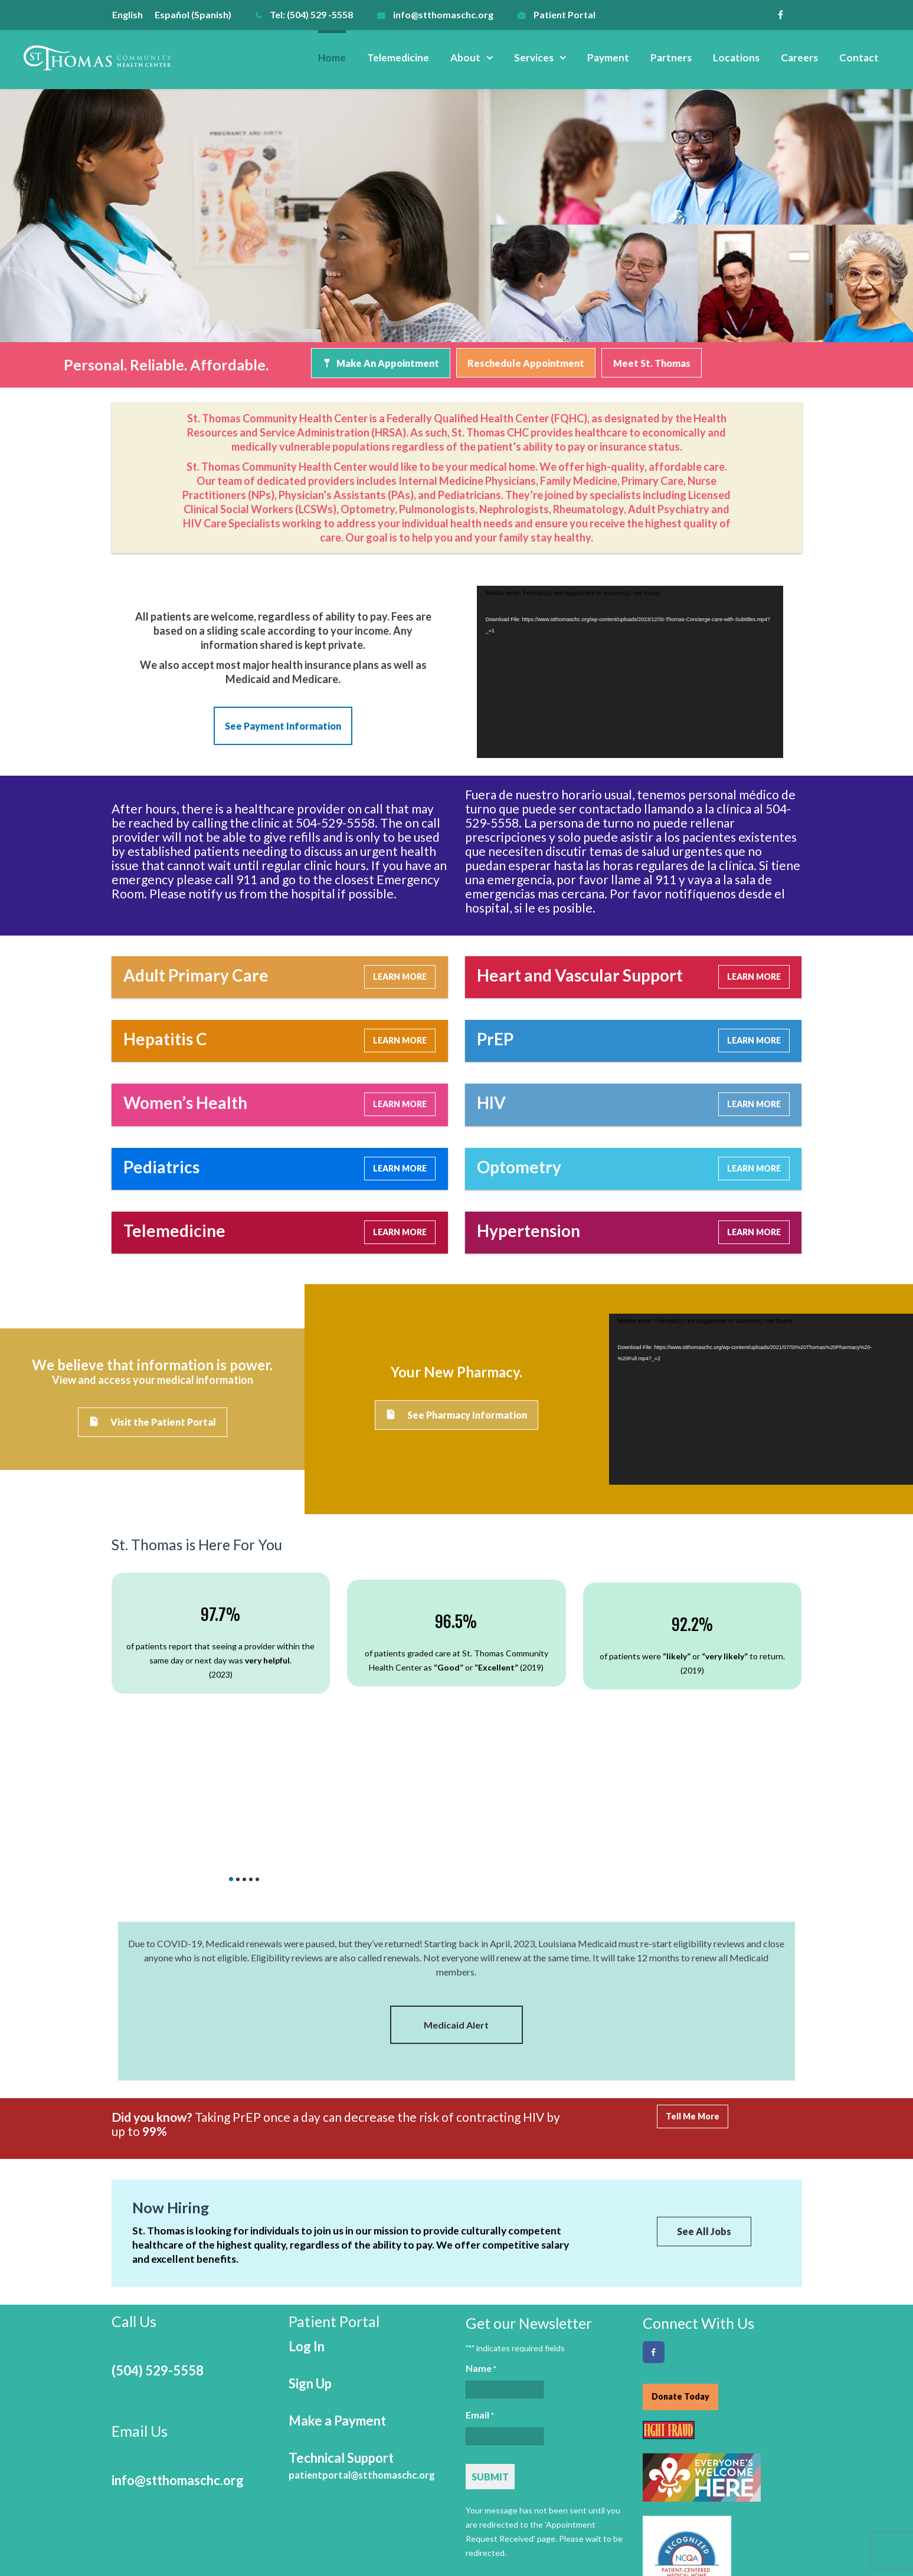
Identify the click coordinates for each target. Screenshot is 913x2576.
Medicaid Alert (456, 1915)
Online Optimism (770, 2563)
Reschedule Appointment (525, 363)
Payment (608, 57)
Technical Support (362, 2354)
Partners (671, 57)
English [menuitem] (127, 14)
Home (332, 57)
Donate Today (680, 2285)
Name (481, 2258)
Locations (736, 57)
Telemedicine (398, 57)
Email (480, 2305)
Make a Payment (337, 2310)
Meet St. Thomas (652, 363)
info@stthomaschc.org (443, 14)
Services (534, 57)
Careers (799, 57)
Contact (859, 57)
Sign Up (310, 2272)
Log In (307, 2235)
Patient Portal (564, 14)
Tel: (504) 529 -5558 (311, 14)
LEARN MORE (400, 973)
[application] (630, 668)
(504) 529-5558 (158, 2259)
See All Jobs (704, 2122)
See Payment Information (283, 724)
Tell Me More (692, 2007)
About (465, 57)
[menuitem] (133, 14)
